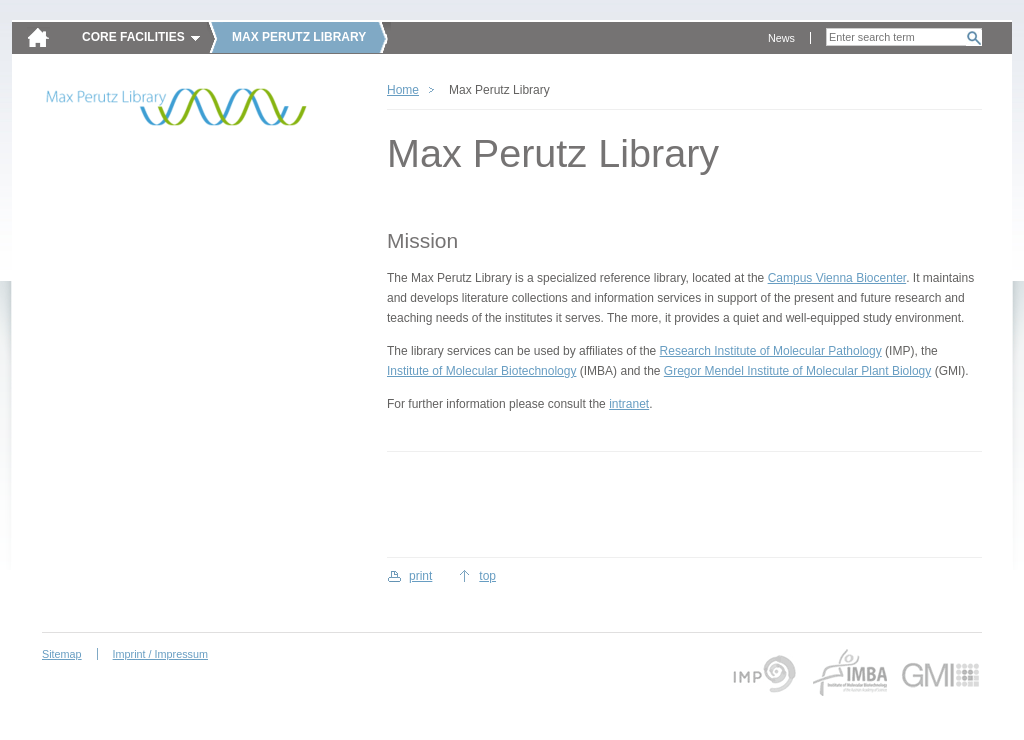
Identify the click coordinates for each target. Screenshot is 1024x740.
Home (403, 90)
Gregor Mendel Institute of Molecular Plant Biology (797, 371)
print (420, 576)
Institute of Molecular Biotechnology (481, 371)
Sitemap (62, 654)
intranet (629, 404)
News (781, 38)
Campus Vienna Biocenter (837, 278)
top (487, 576)
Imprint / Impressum (160, 654)
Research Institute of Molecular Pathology (771, 351)
